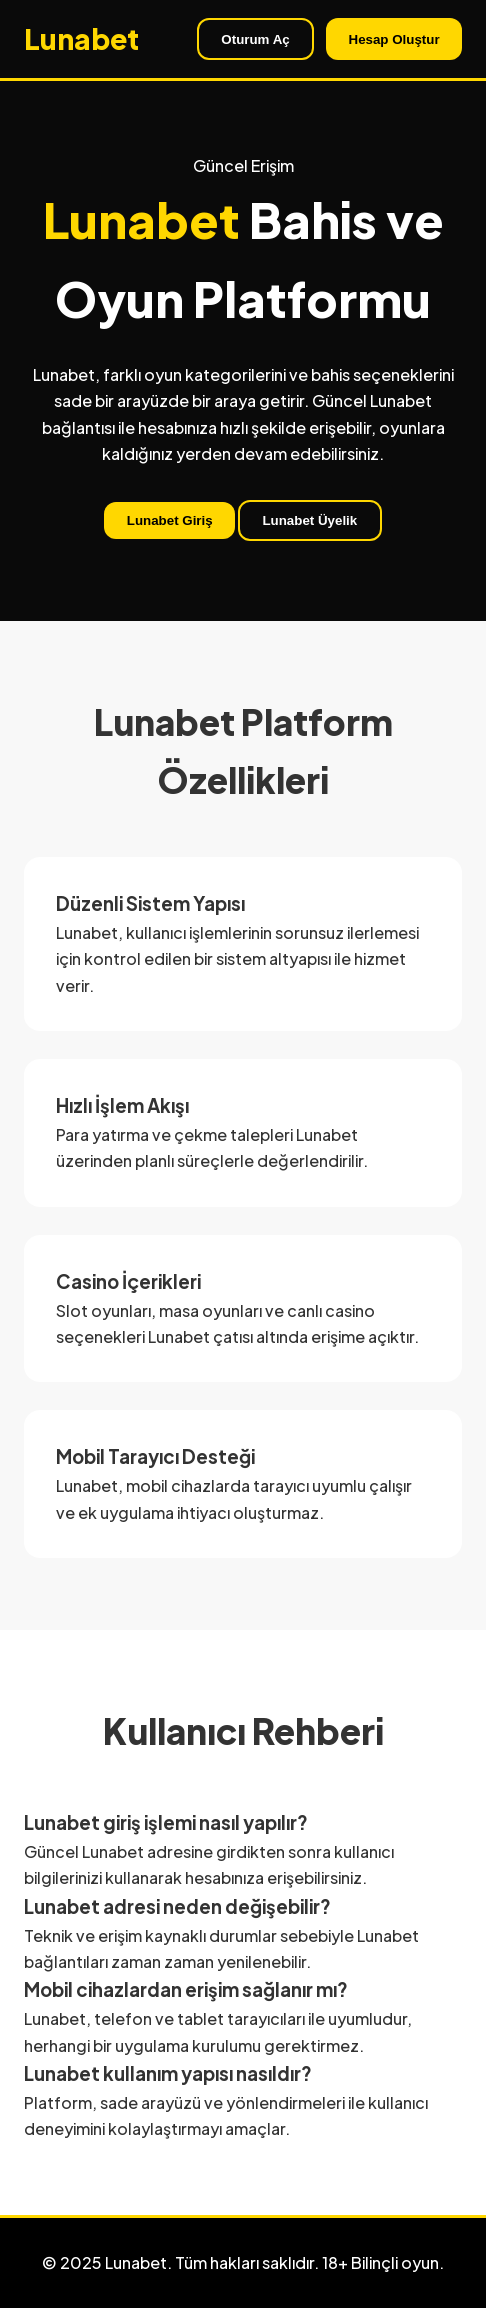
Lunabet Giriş (170, 520)
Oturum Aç (255, 39)
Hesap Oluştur (394, 39)
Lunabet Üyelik (309, 520)
